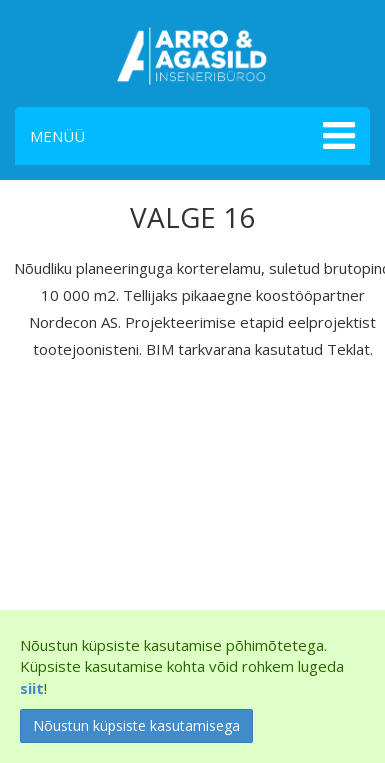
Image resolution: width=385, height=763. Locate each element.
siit (32, 688)
